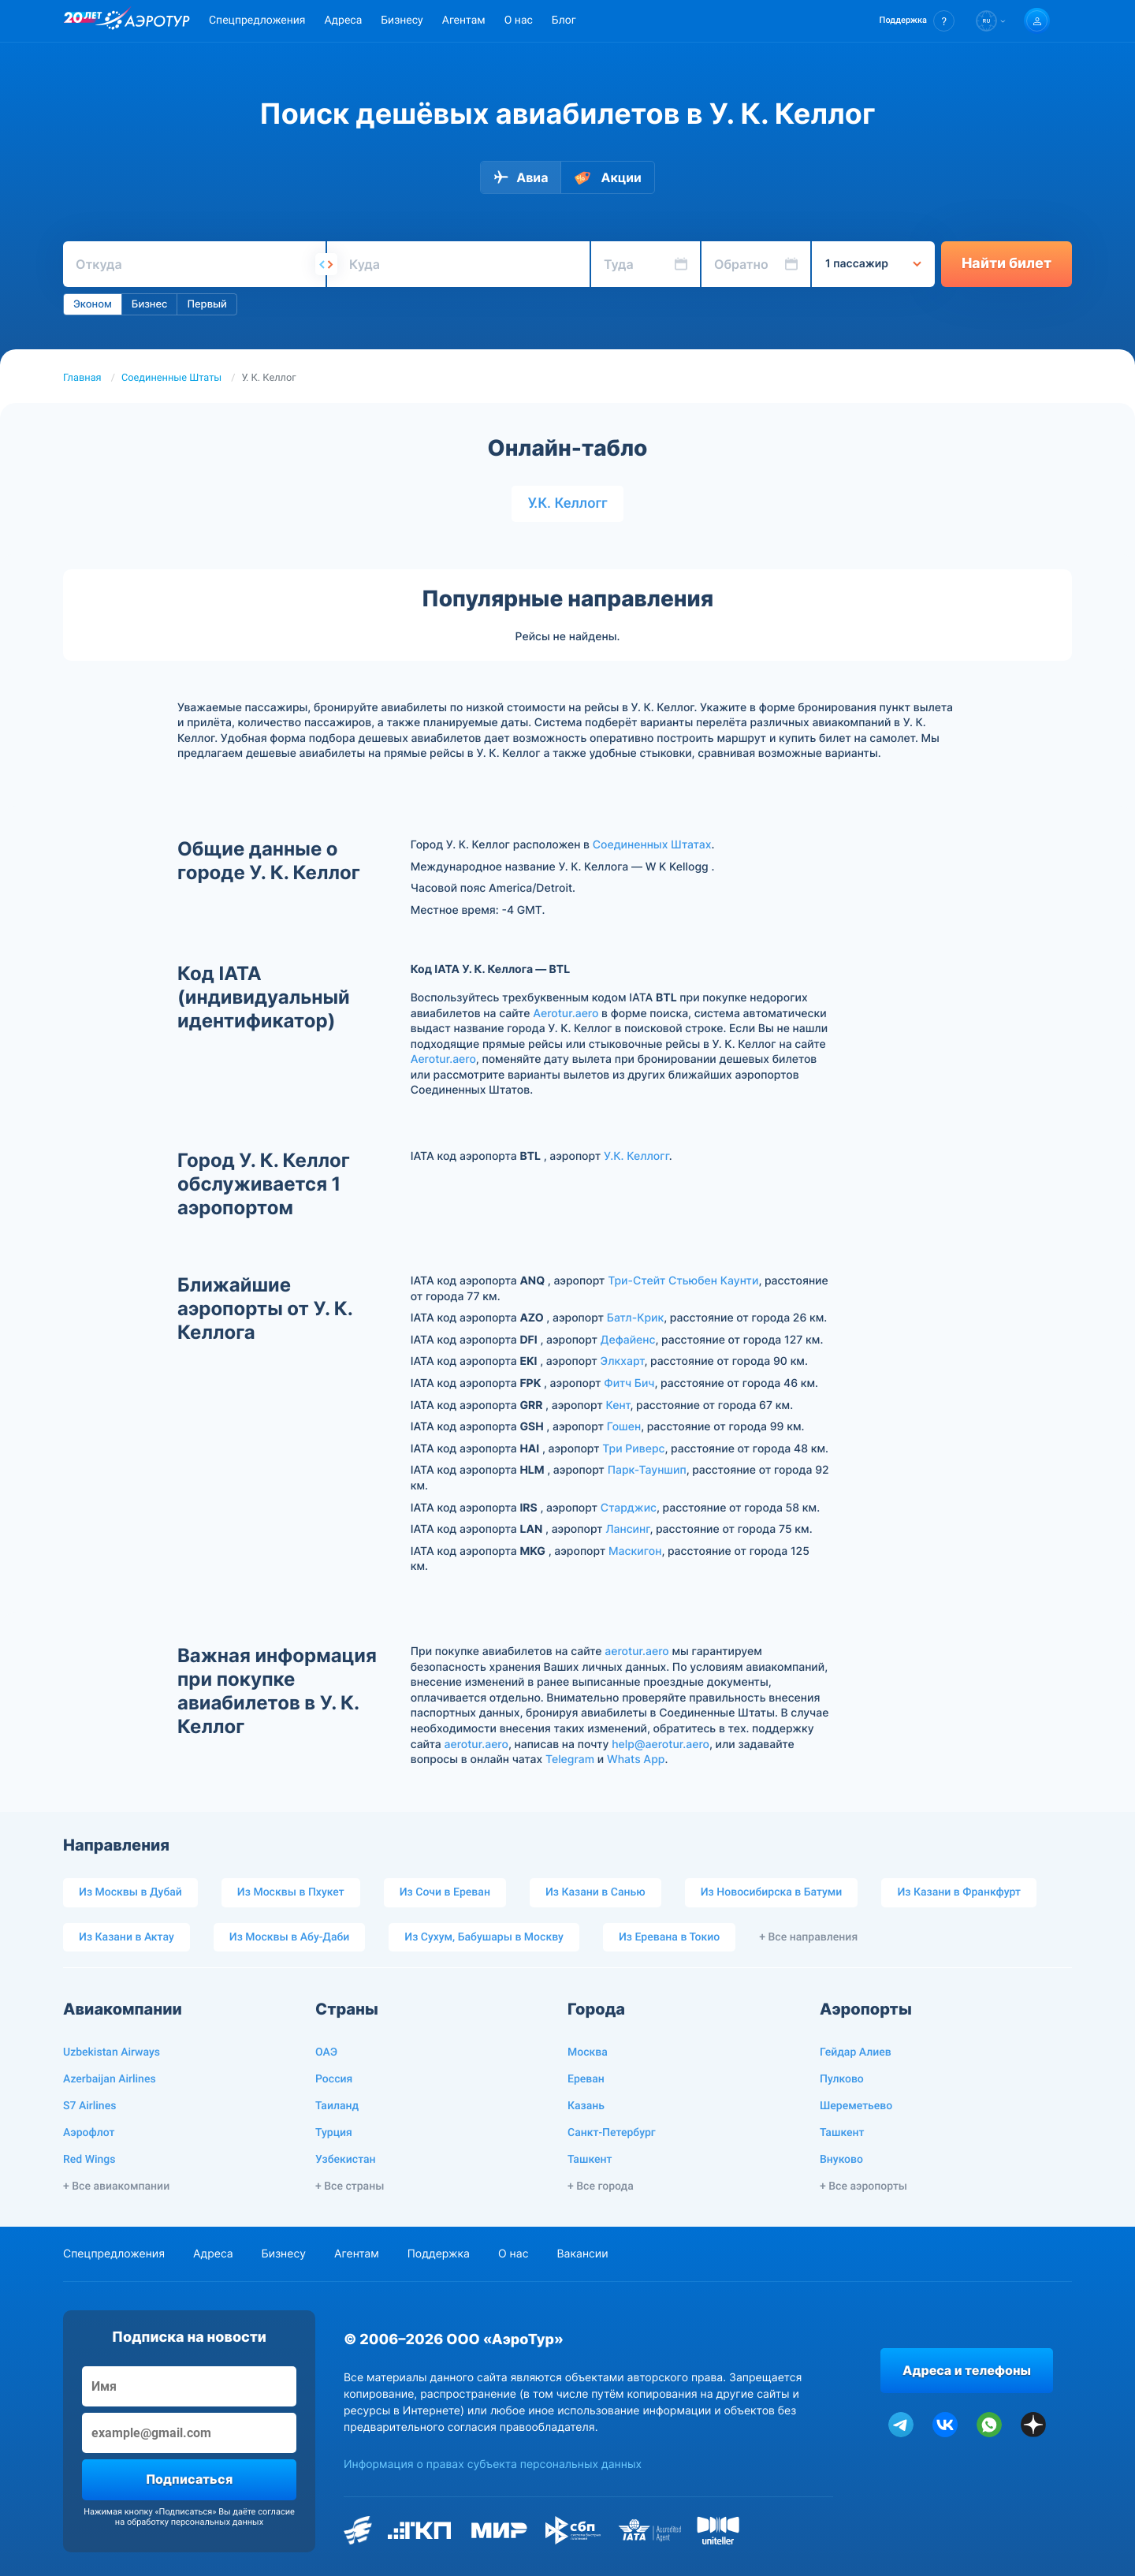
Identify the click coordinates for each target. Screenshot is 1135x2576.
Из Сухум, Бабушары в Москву (484, 1937)
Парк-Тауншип (647, 1470)
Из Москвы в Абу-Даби (289, 1937)
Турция (333, 2133)
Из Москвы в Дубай (130, 1892)
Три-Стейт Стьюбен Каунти (683, 1281)
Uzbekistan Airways (111, 2052)
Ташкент (590, 2159)
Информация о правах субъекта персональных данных (493, 2464)
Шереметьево (856, 2106)
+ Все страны (349, 2186)
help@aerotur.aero (660, 1744)
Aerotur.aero (565, 1013)
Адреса (343, 20)
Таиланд (337, 2106)
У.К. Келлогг (567, 503)
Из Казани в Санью (595, 1892)
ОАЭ (326, 2052)
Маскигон (634, 1551)
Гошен (624, 1426)
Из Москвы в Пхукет (290, 1892)
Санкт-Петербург (612, 2133)
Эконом (92, 304)
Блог (564, 20)
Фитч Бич (629, 1383)
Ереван (586, 2079)
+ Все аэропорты (863, 2186)
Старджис (629, 1508)
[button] (917, 21)
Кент (617, 1405)
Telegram (569, 1759)
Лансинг (627, 1529)
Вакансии (582, 2254)
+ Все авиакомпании (116, 2186)
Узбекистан (345, 2159)
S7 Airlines (89, 2106)
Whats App (635, 1759)
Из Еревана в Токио (669, 1937)
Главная (82, 378)
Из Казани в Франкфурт (959, 1892)
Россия (333, 2079)
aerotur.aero (636, 1651)
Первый (206, 304)
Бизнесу (401, 20)
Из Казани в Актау (126, 1937)
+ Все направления (808, 1937)
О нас (518, 20)
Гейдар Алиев (855, 2052)
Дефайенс (628, 1340)
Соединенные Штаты (171, 378)
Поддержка (438, 2254)
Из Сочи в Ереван (445, 1892)
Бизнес (150, 304)
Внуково (841, 2159)
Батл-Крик (635, 1318)
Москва (588, 2052)
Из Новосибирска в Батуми (772, 1892)
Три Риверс (633, 1449)
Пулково (842, 2079)
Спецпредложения (257, 20)
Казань (586, 2106)
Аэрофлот (88, 2133)
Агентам (464, 20)
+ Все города (601, 2186)
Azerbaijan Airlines (109, 2079)
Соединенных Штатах (652, 845)
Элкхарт (623, 1361)
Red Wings (89, 2159)
